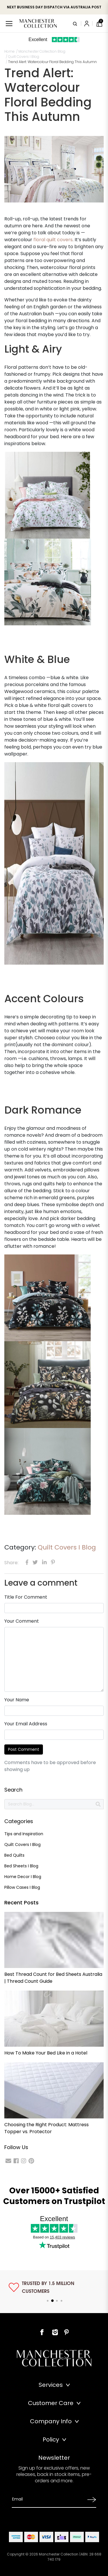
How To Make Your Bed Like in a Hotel (45, 2053)
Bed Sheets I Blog (21, 1866)
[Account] (87, 23)
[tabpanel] (54, 2287)
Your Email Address (25, 1723)
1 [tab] (48, 2301)
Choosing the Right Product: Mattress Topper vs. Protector (46, 2128)
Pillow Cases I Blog (22, 1887)
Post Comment (23, 1749)
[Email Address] (48, 2499)
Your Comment (21, 1621)
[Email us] (8, 2161)
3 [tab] (57, 2301)
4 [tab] (62, 2301)
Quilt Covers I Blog (67, 1547)
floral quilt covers (53, 239)
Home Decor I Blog (22, 1877)
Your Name (16, 1699)
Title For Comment (25, 1597)
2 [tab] (52, 2301)
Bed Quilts (14, 1855)
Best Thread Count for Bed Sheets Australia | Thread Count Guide (53, 1977)
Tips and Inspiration (23, 1834)
